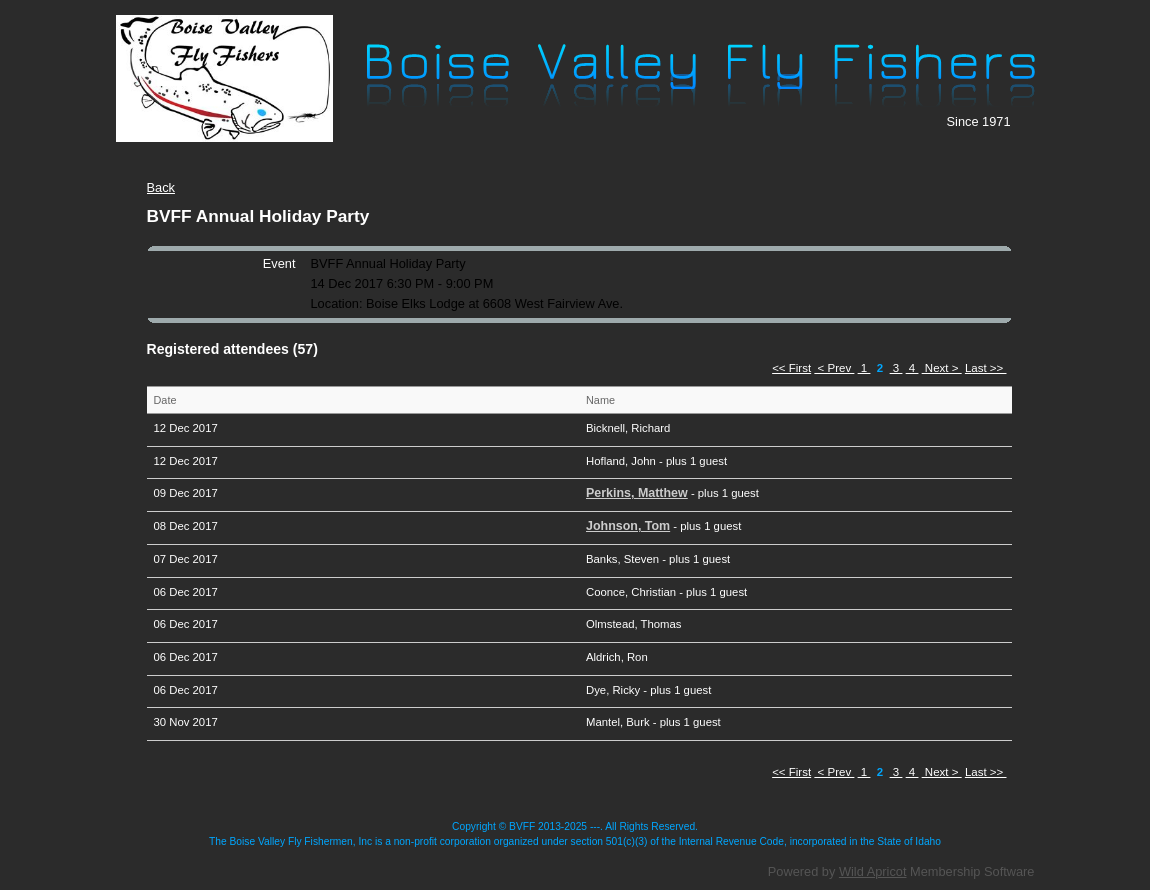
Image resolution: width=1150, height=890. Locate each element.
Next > (942, 368)
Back (161, 187)
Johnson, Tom (628, 526)
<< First (791, 368)
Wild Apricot (873, 871)
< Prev (834, 368)
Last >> (986, 368)
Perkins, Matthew (637, 493)
